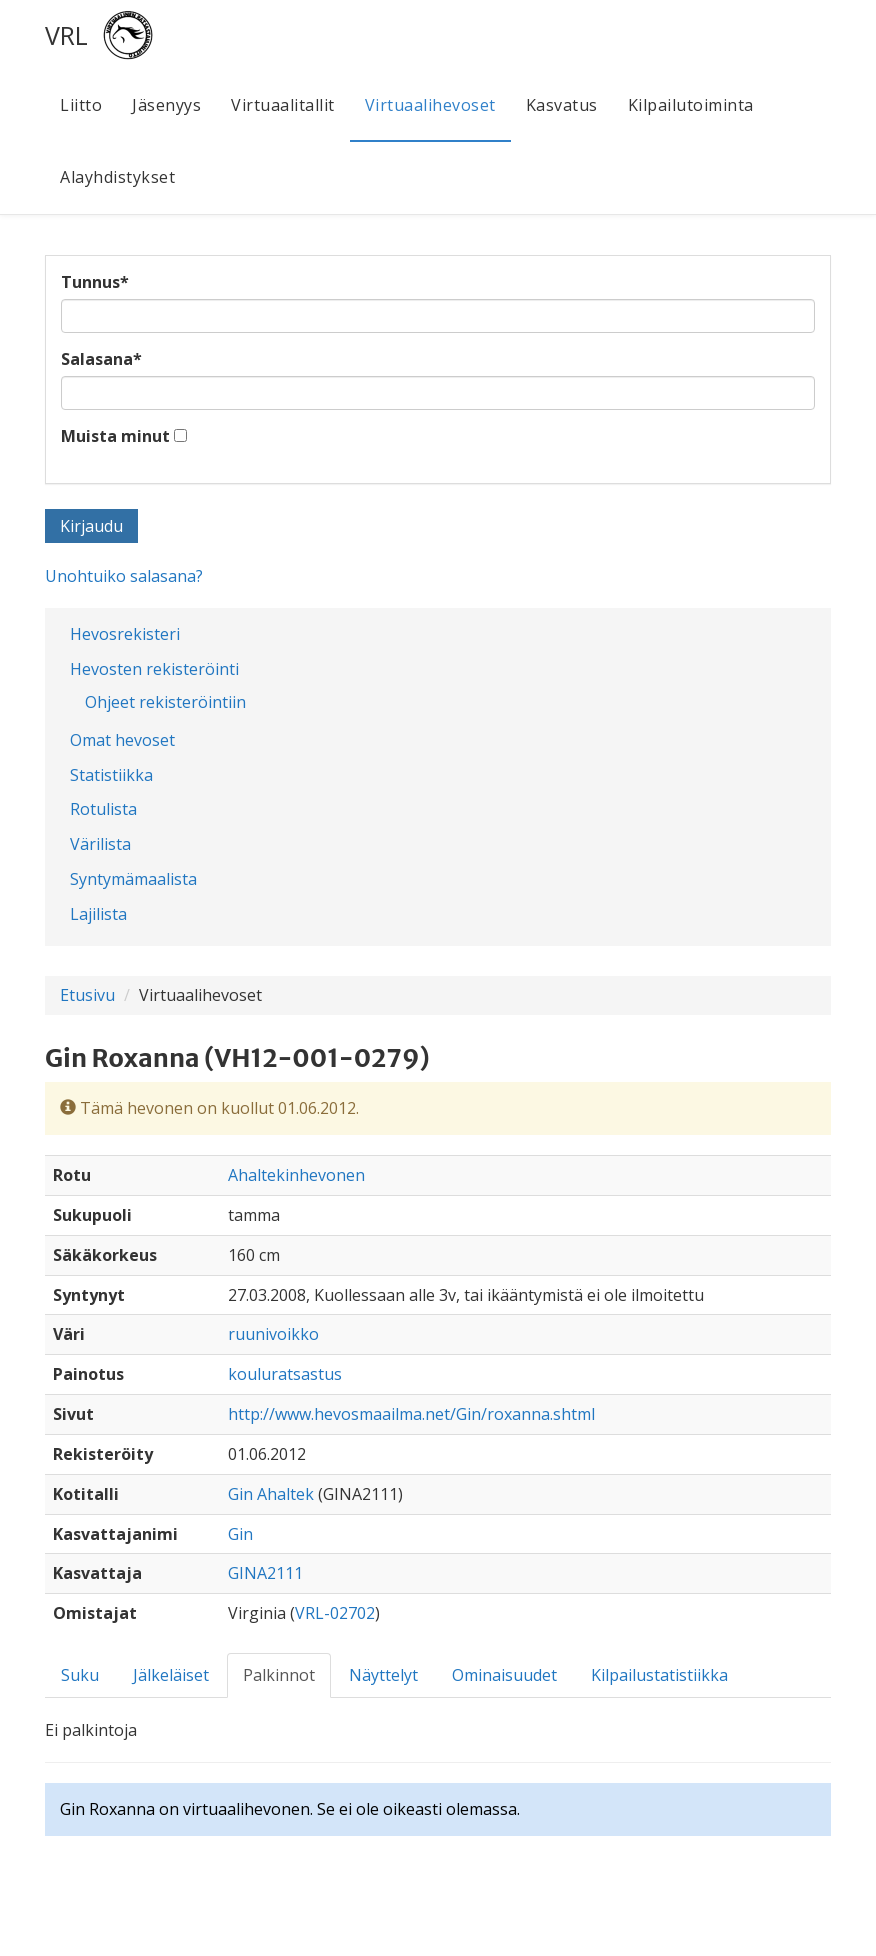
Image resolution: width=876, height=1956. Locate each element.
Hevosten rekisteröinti (154, 669)
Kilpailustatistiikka (659, 1675)
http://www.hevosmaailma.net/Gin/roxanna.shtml (411, 1414)
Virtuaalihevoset (430, 105)
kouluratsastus (285, 1374)
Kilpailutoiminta (691, 105)
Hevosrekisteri (125, 634)
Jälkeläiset (171, 1675)
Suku (80, 1675)
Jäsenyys (166, 105)
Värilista (100, 844)
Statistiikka (111, 775)
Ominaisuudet (504, 1675)
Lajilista (98, 914)
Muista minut (115, 436)
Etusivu (87, 995)
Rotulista (103, 809)
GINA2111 (265, 1573)
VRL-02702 (335, 1613)
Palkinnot (279, 1675)
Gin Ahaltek (271, 1494)
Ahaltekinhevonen (296, 1175)
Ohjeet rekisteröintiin (165, 702)
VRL (66, 35)
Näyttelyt (383, 1675)
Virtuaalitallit (283, 105)
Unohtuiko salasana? (124, 576)
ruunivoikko (273, 1334)
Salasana (101, 359)
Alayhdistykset (117, 177)
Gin (240, 1534)
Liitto (81, 105)
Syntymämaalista (133, 879)
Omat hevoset (122, 740)
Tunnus (95, 282)
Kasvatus (562, 105)
